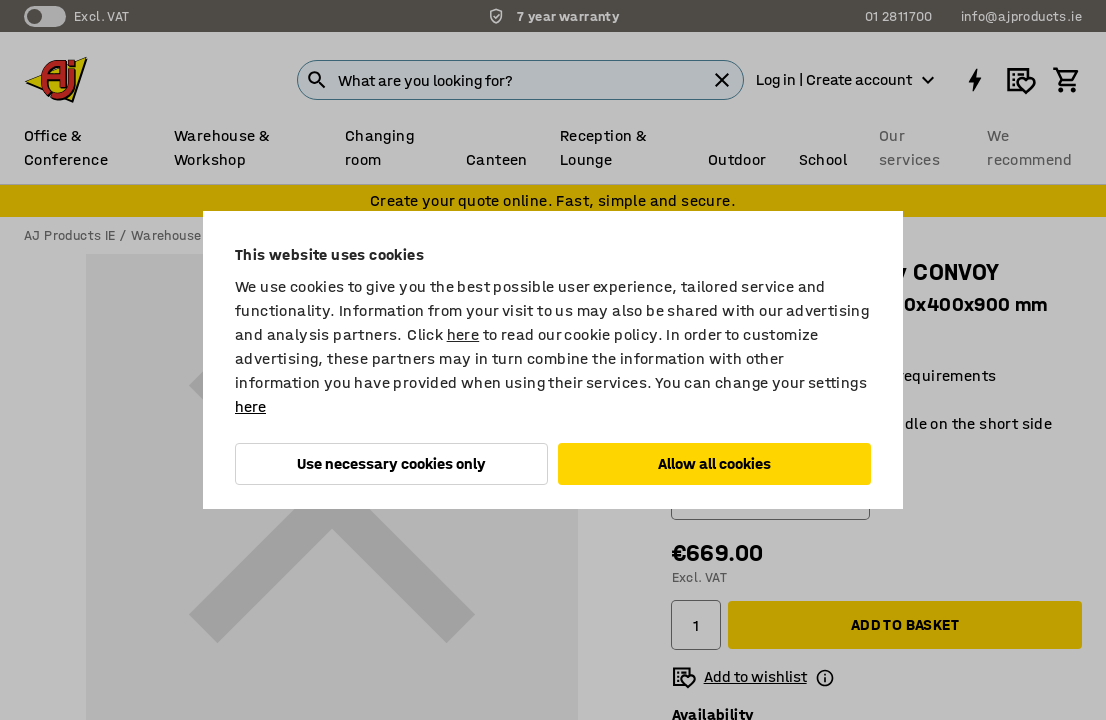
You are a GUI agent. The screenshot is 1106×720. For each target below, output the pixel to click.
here (463, 334)
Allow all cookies (714, 463)
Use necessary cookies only (391, 463)
